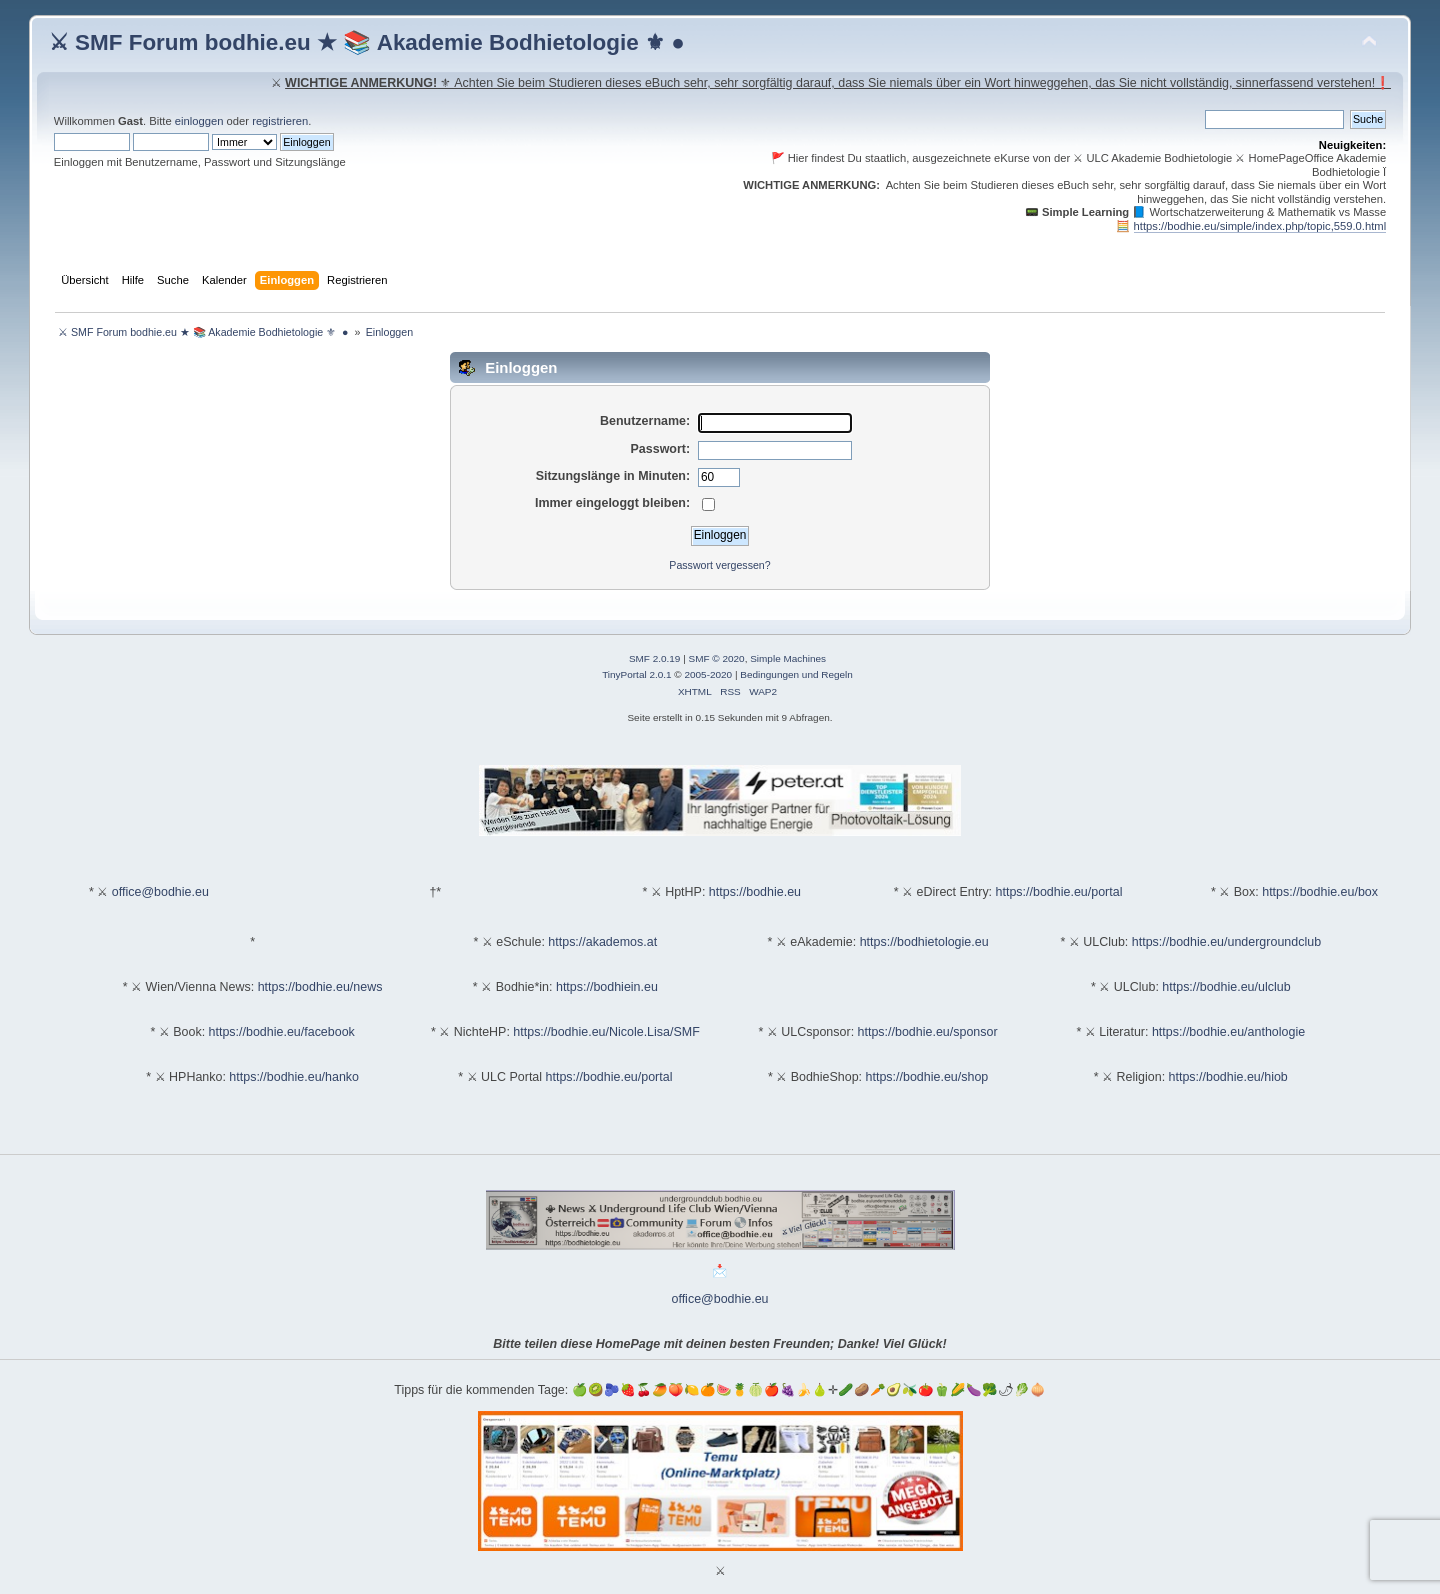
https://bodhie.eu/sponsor (928, 1032)
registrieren (280, 121)
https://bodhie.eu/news (320, 987)
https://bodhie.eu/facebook (282, 1032)
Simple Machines (788, 658)
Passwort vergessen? (719, 565)
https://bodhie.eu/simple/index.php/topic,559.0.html (1260, 226)
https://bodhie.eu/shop (927, 1077)
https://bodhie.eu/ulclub (1226, 987)
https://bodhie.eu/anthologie (1228, 1032)
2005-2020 (708, 674)
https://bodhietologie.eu (924, 942)
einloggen (199, 121)
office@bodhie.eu (160, 892)
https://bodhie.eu (755, 892)
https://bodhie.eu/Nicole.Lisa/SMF (606, 1032)
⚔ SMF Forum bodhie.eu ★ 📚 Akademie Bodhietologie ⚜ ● (367, 42)
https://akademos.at (602, 942)
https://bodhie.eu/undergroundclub (1226, 942)
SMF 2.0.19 (655, 658)
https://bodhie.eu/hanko (294, 1077)
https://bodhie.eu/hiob (1228, 1077)
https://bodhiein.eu (607, 987)
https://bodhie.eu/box (1320, 892)
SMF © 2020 (717, 658)
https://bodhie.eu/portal (1059, 892)
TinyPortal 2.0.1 (636, 674)
